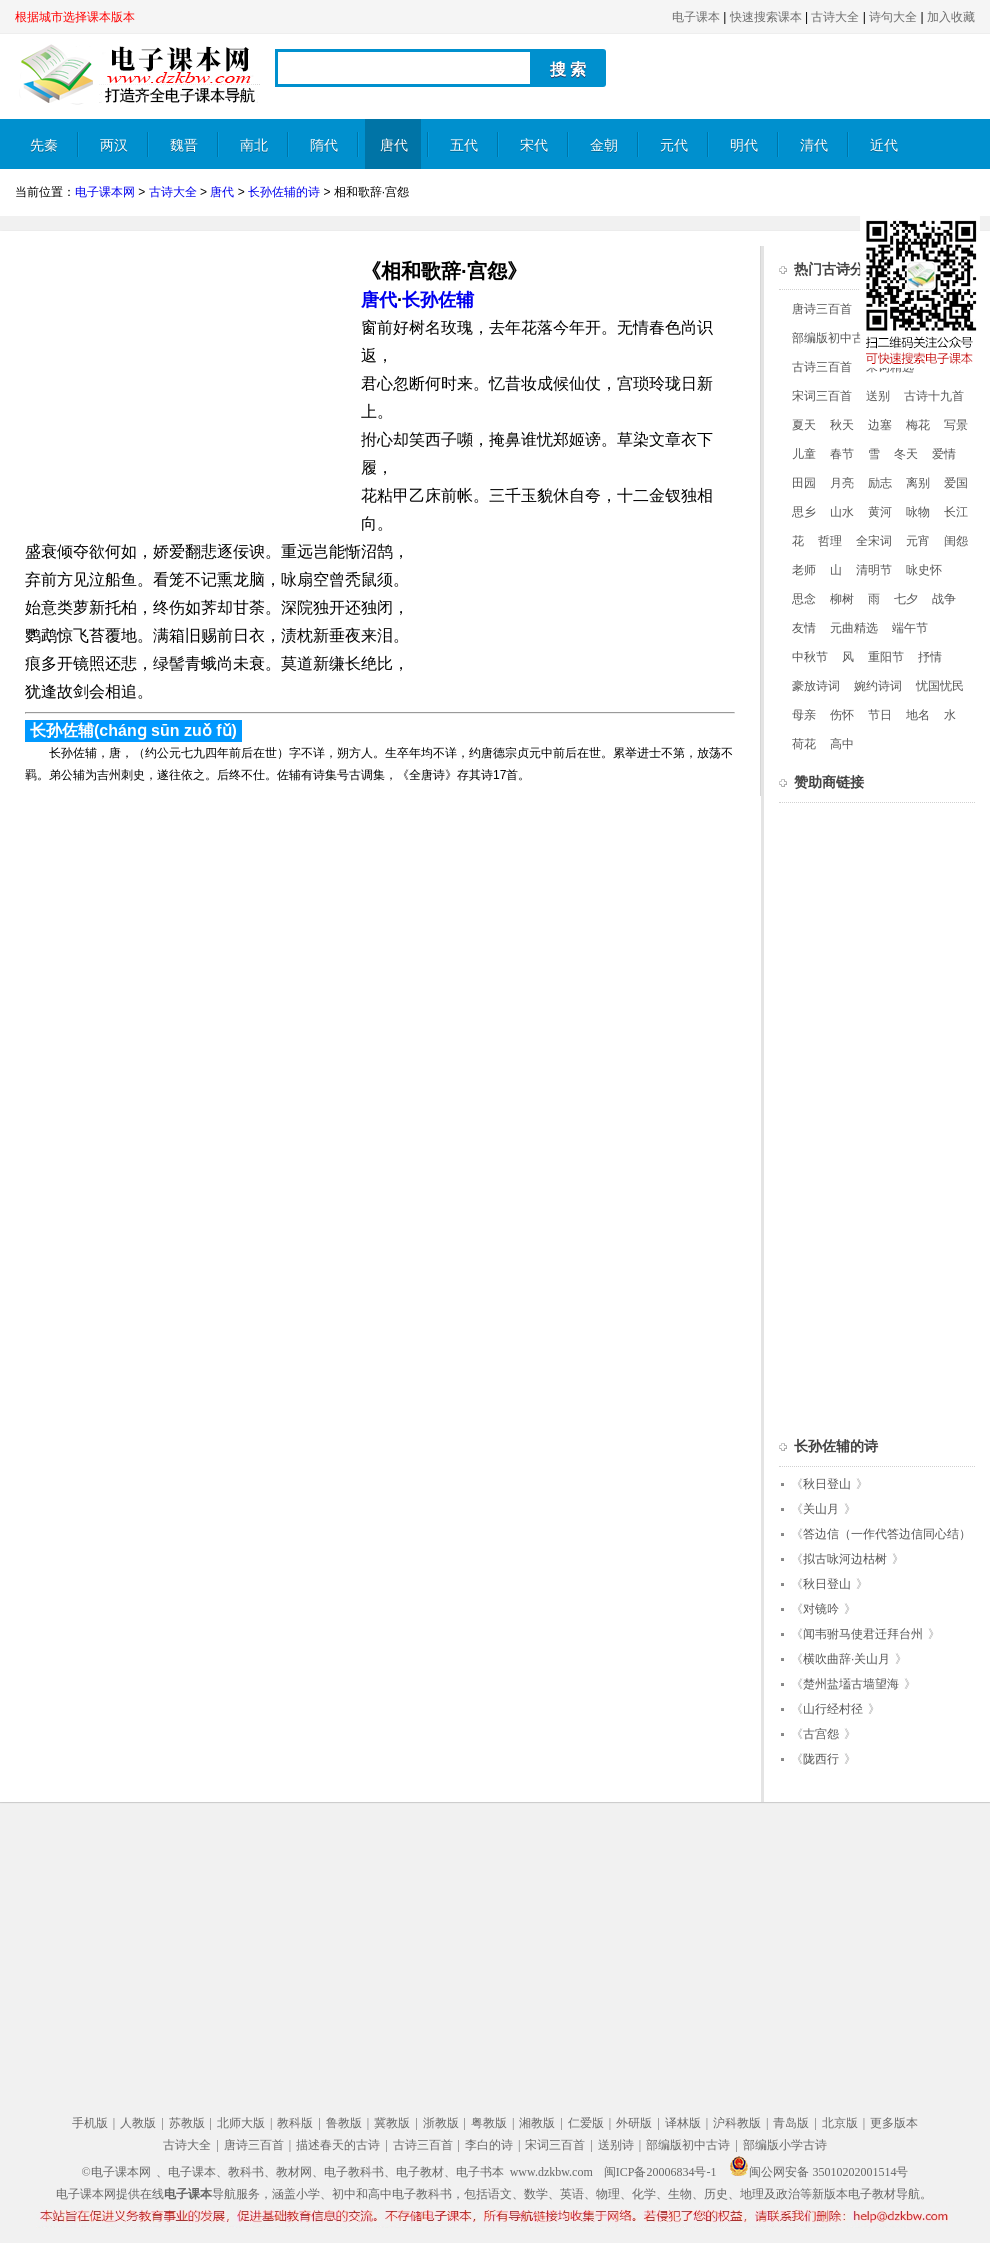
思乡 (804, 512)
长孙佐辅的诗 (284, 192)
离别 (918, 483)
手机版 (90, 2123)
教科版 (295, 2123)
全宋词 (874, 541)
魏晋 (184, 145)
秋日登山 (827, 1484)
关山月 (821, 1509)
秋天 (842, 425)
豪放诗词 (816, 686)
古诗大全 (835, 17)
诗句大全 (893, 17)
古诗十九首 (934, 396)
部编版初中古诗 (834, 338)
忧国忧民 (940, 686)
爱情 (944, 454)
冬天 (906, 454)
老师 (804, 570)
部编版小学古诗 (785, 2145)
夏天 (804, 425)
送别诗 (616, 2145)
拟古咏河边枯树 (845, 1559)
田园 (804, 483)
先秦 (44, 145)
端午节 (910, 628)
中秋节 (810, 657)
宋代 (534, 145)
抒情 (930, 657)
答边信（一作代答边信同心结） (887, 1534)
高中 (842, 744)
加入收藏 (951, 17)
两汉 (114, 145)
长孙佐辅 (438, 300)
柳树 (842, 599)
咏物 (918, 512)
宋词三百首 (822, 396)
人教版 (138, 2123)
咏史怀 (924, 570)
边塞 (880, 425)
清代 (814, 145)
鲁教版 (344, 2123)
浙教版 (441, 2123)
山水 (842, 512)
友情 (804, 628)
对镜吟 (821, 1609)
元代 (674, 145)
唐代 (394, 145)
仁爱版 (586, 2123)
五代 (464, 145)
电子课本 (696, 17)
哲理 (830, 541)
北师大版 (241, 2123)
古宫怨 (821, 1734)
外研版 (634, 2123)
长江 (956, 512)
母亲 (804, 715)
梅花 (918, 425)
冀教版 (392, 2123)
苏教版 (187, 2123)
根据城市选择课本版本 (75, 17)
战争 (944, 599)
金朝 (604, 145)
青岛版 (791, 2123)
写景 (956, 425)
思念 (804, 599)
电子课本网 (105, 192)
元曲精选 (854, 628)
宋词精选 (890, 367)
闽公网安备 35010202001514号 (818, 2172)
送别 (878, 396)
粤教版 (489, 2123)
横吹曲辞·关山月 (846, 1659)
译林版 (683, 2123)
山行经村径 (833, 1709)
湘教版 (537, 2123)
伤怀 (842, 715)
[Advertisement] (183, 386)
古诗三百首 (822, 367)
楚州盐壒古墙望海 (851, 1684)
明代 (744, 145)
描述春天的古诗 (338, 2145)
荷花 (804, 744)
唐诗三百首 (822, 309)
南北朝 (254, 153)
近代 (884, 145)
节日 (880, 715)
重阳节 (886, 657)
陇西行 (821, 1759)
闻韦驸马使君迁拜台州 (863, 1634)
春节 (842, 454)
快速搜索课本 (766, 17)
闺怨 (956, 541)
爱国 (956, 483)
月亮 (842, 483)
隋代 (324, 145)
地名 (918, 715)
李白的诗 (489, 2145)
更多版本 (894, 2123)
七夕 (906, 599)
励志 (880, 483)
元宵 (918, 541)
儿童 (804, 454)
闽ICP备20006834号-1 (660, 2172)
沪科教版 (737, 2123)
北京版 (840, 2123)
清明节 (874, 570)
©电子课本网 (116, 2172)
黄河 (880, 512)
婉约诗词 (878, 686)
